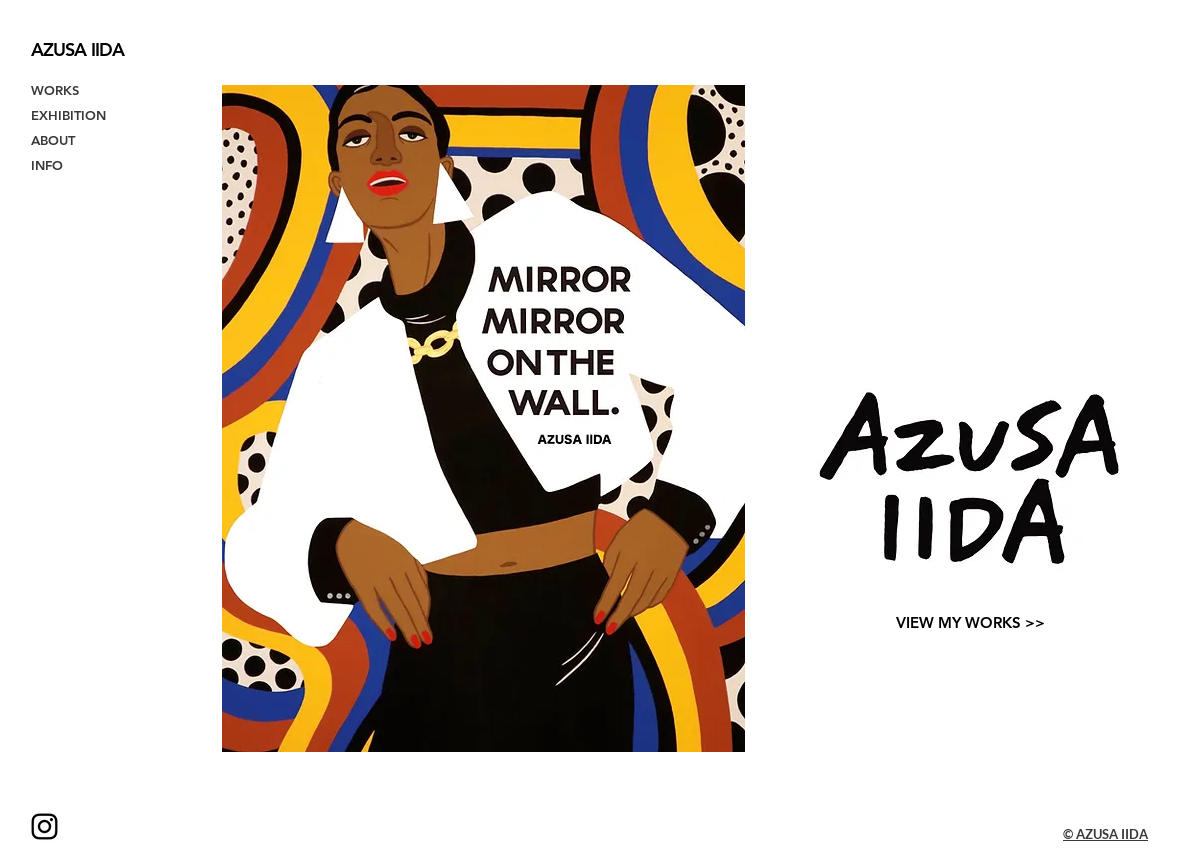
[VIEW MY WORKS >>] (970, 622)
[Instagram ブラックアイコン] (44, 826)
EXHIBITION (68, 115)
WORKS (55, 90)
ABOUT (53, 140)
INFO (47, 165)
